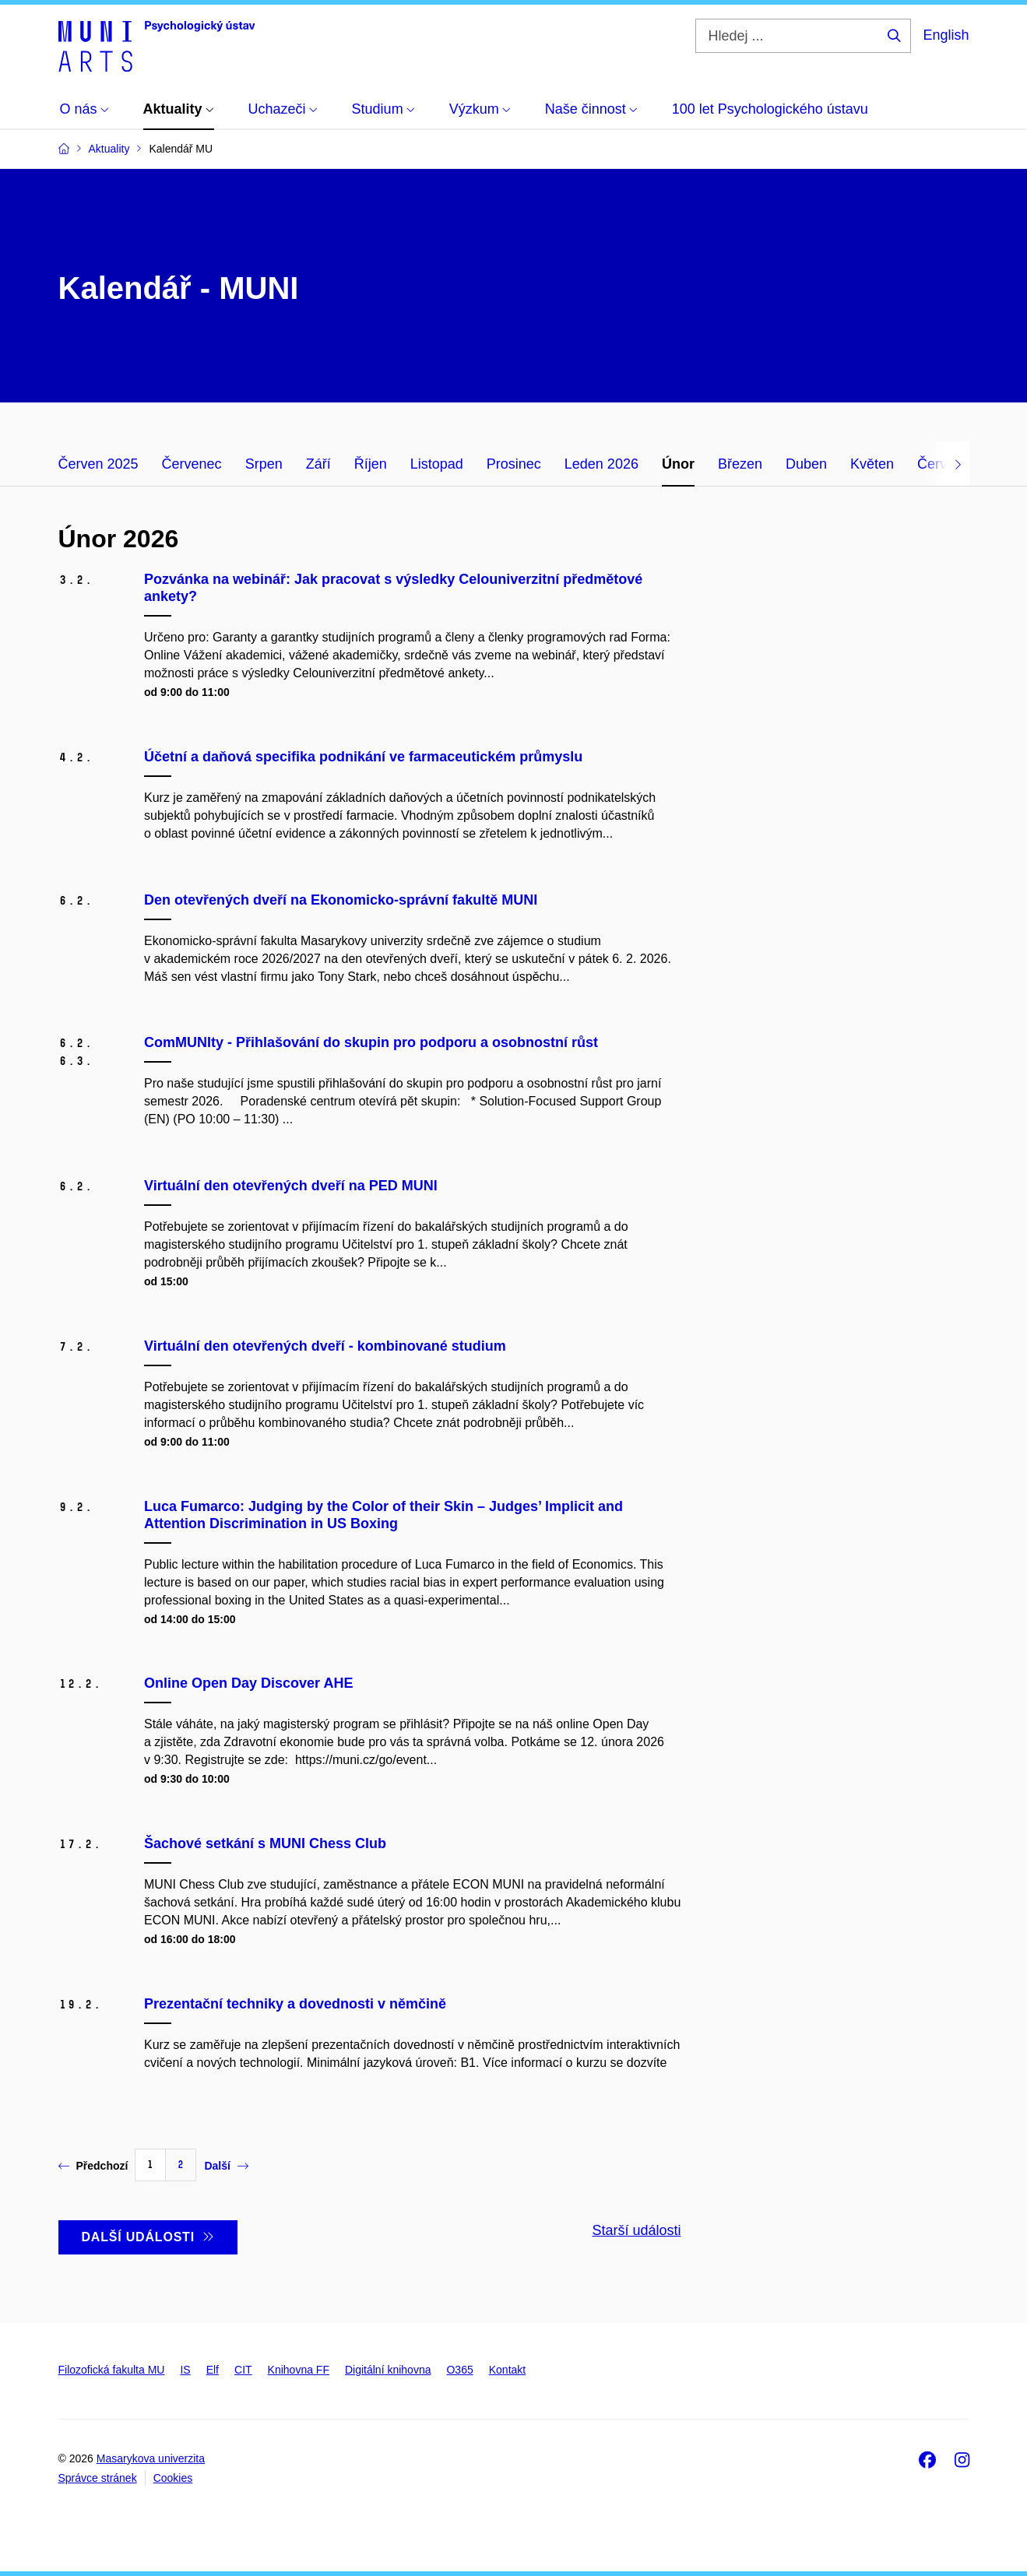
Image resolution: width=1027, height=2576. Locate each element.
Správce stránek (97, 2478)
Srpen (264, 464)
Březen (740, 464)
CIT (243, 2369)
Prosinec (514, 464)
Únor (678, 464)
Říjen (370, 464)
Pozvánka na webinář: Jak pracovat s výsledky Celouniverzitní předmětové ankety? (393, 587)
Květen (872, 464)
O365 (459, 2369)
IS (185, 2369)
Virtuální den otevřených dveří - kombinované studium (325, 1346)
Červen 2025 (98, 464)
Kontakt (507, 2369)
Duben (806, 464)
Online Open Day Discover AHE (248, 1683)
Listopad (436, 464)
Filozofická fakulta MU (111, 2369)
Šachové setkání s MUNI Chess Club (265, 1843)
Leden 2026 (601, 464)
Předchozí (93, 2166)
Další (226, 2166)
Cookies (173, 2478)
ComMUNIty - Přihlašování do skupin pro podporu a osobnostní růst (371, 1042)
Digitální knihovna (388, 2369)
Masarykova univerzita (151, 2458)
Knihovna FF (298, 2369)
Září (318, 464)
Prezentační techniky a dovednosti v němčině (295, 2004)
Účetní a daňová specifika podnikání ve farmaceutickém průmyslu (363, 756)
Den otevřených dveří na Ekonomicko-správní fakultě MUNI (340, 900)
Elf (212, 2369)
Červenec (192, 464)
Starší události (636, 2230)
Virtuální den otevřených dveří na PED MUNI (291, 1185)
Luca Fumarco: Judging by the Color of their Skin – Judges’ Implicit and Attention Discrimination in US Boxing (383, 1515)
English (946, 35)
